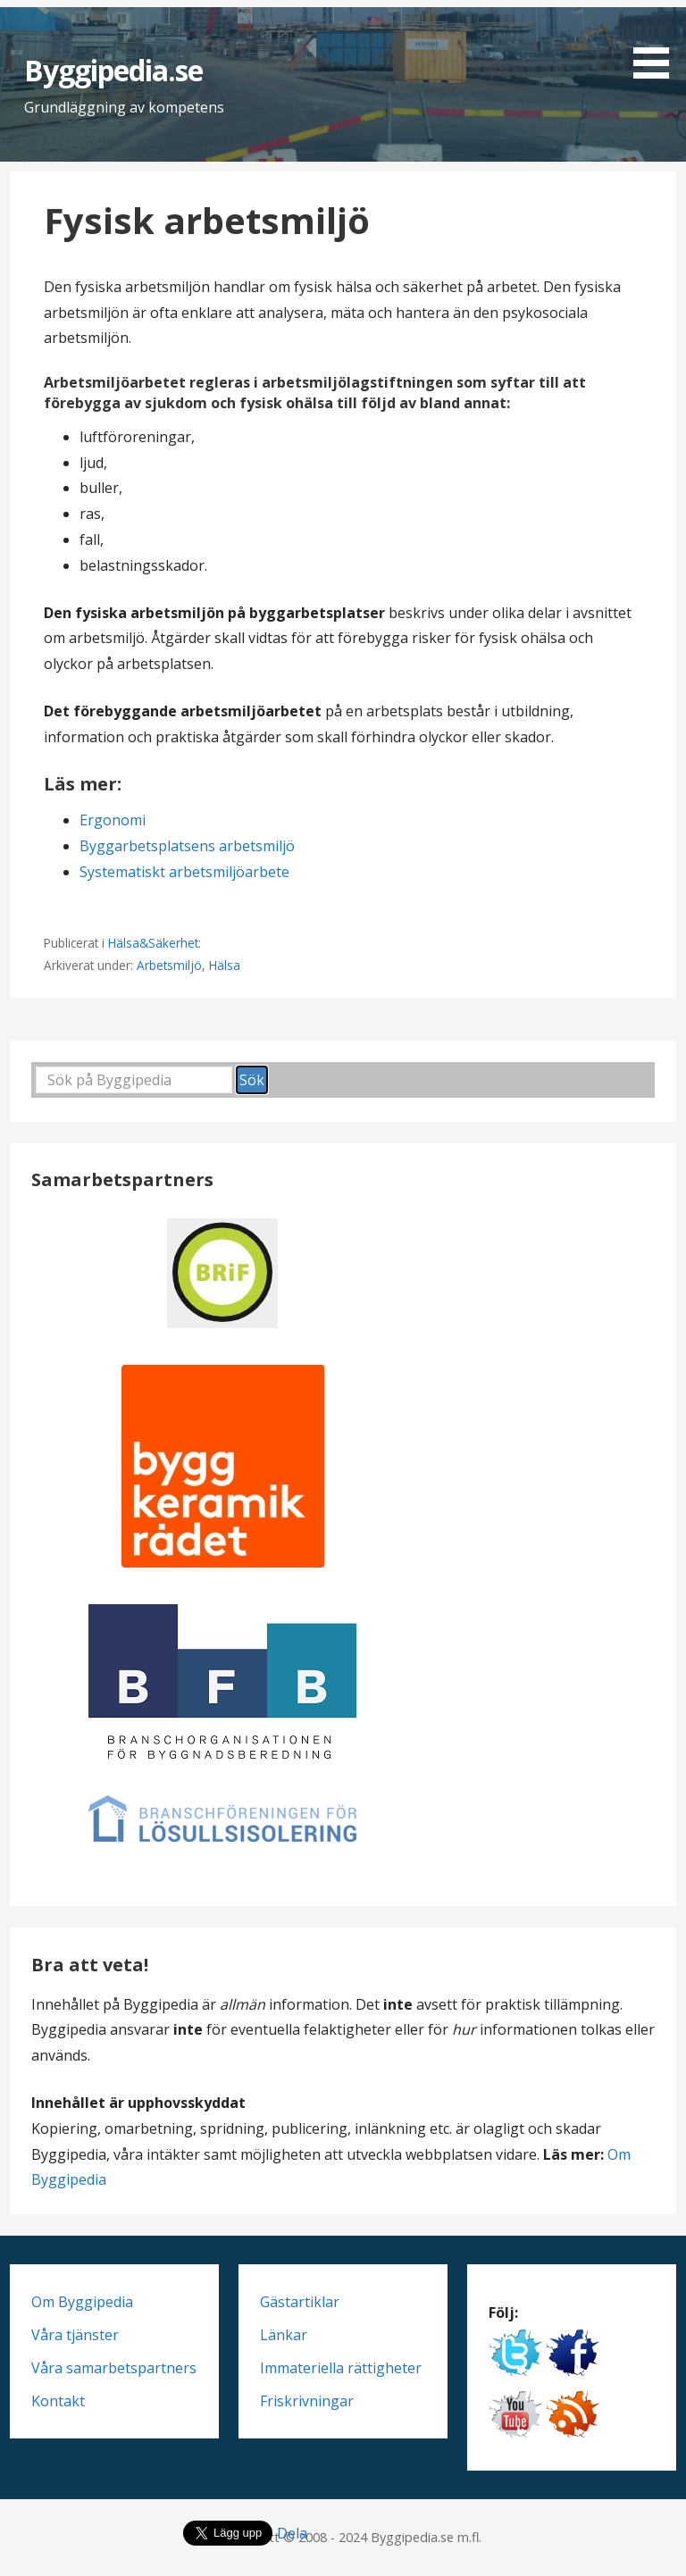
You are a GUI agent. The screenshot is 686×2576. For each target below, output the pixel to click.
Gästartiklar (299, 2302)
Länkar (283, 2335)
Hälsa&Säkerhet (153, 942)
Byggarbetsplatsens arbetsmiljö (187, 846)
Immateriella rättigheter (341, 2368)
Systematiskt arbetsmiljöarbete (184, 872)
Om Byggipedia (82, 2302)
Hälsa (224, 965)
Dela (292, 2533)
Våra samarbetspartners (114, 2368)
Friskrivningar (307, 2401)
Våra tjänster (75, 2335)
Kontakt (58, 2401)
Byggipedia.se (114, 70)
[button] (657, 42)
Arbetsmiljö (169, 965)
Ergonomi (112, 820)
